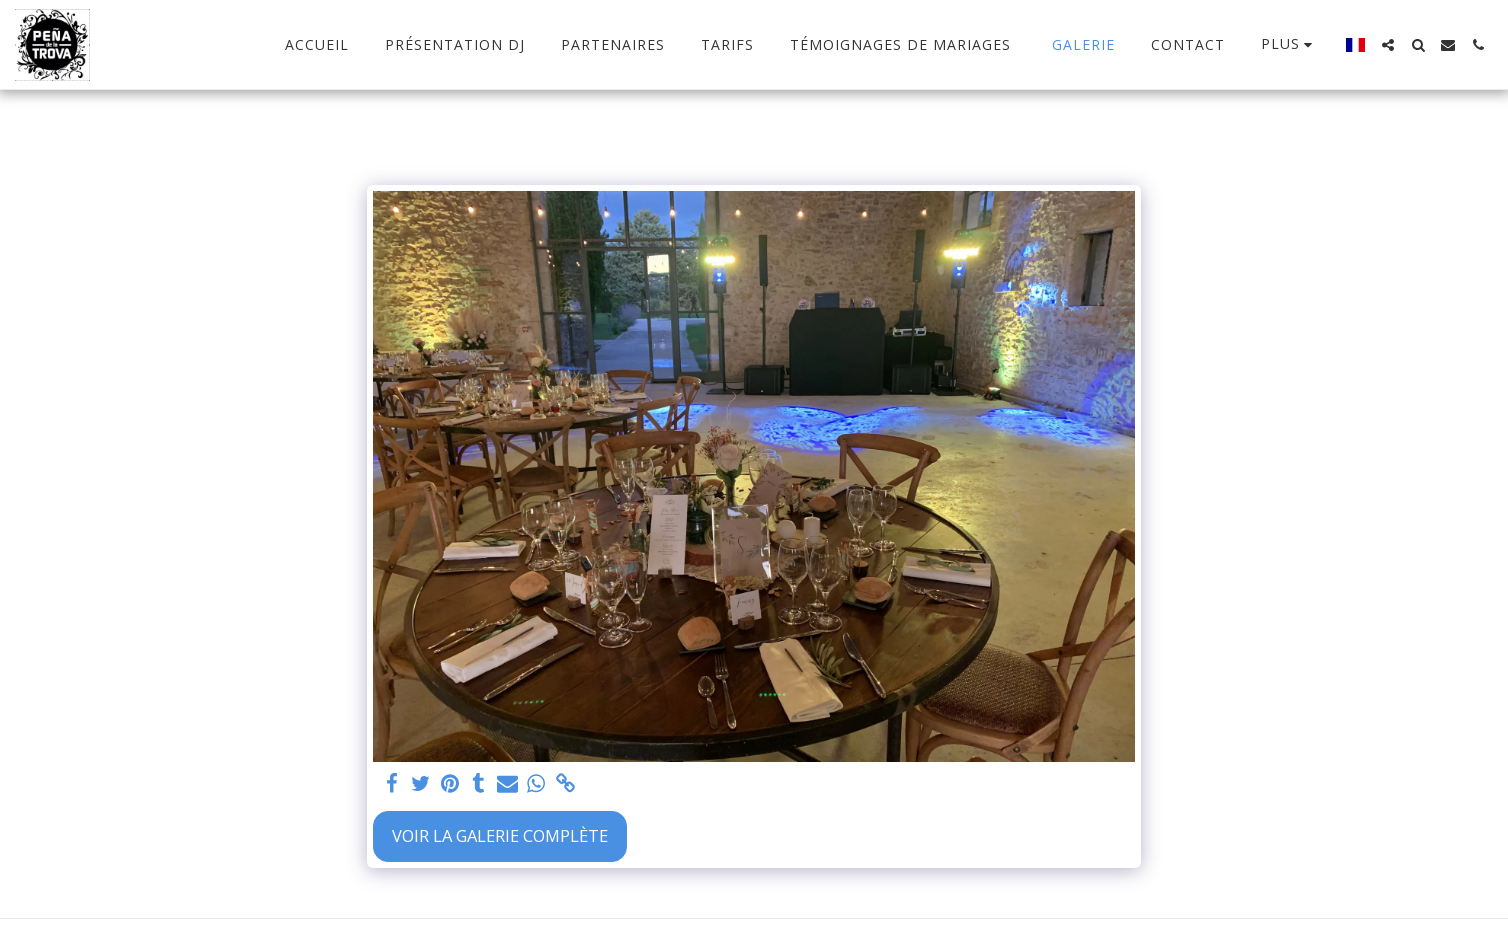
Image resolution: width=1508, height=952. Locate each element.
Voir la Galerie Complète (500, 835)
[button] (1388, 45)
